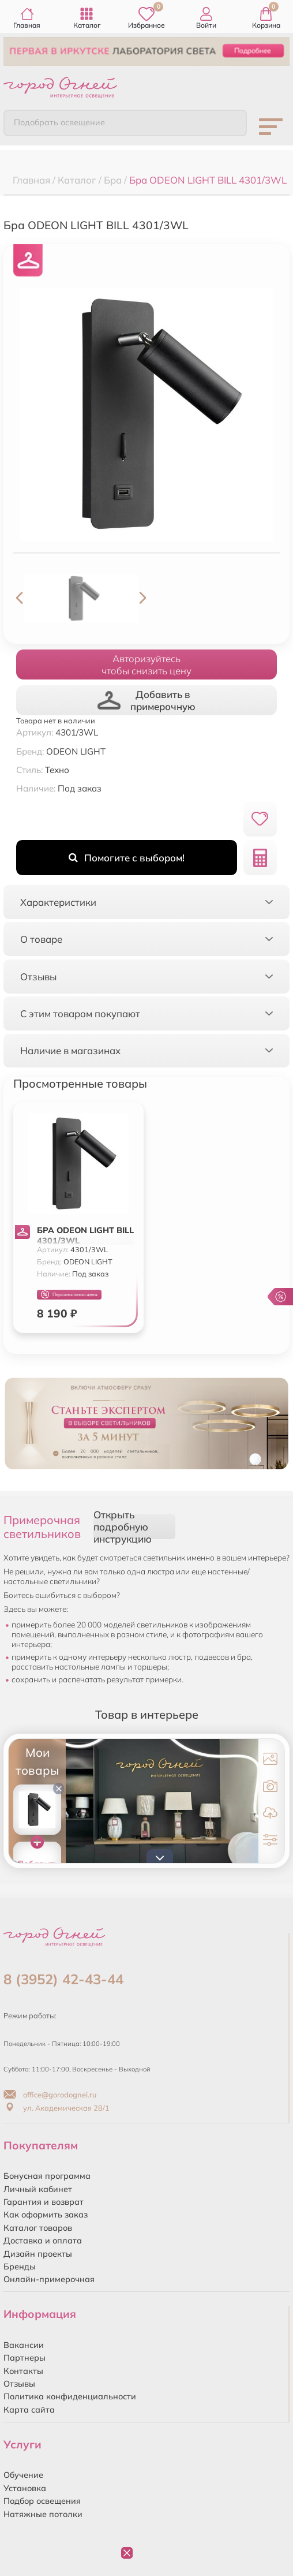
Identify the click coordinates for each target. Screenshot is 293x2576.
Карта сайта (29, 2410)
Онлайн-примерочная (49, 2279)
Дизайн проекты (37, 2254)
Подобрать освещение (59, 122)
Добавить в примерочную (146, 700)
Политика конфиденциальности (69, 2396)
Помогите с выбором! (127, 858)
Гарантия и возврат (43, 2202)
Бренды (19, 2266)
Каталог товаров (37, 2228)
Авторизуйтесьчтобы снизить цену (146, 664)
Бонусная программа (47, 2176)
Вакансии (23, 2345)
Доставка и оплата (42, 2240)
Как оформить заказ (45, 2214)
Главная (26, 18)
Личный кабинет (37, 2189)
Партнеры (24, 2358)
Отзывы (19, 2384)
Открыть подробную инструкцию (122, 1526)
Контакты (23, 2371)
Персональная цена (69, 1294)
